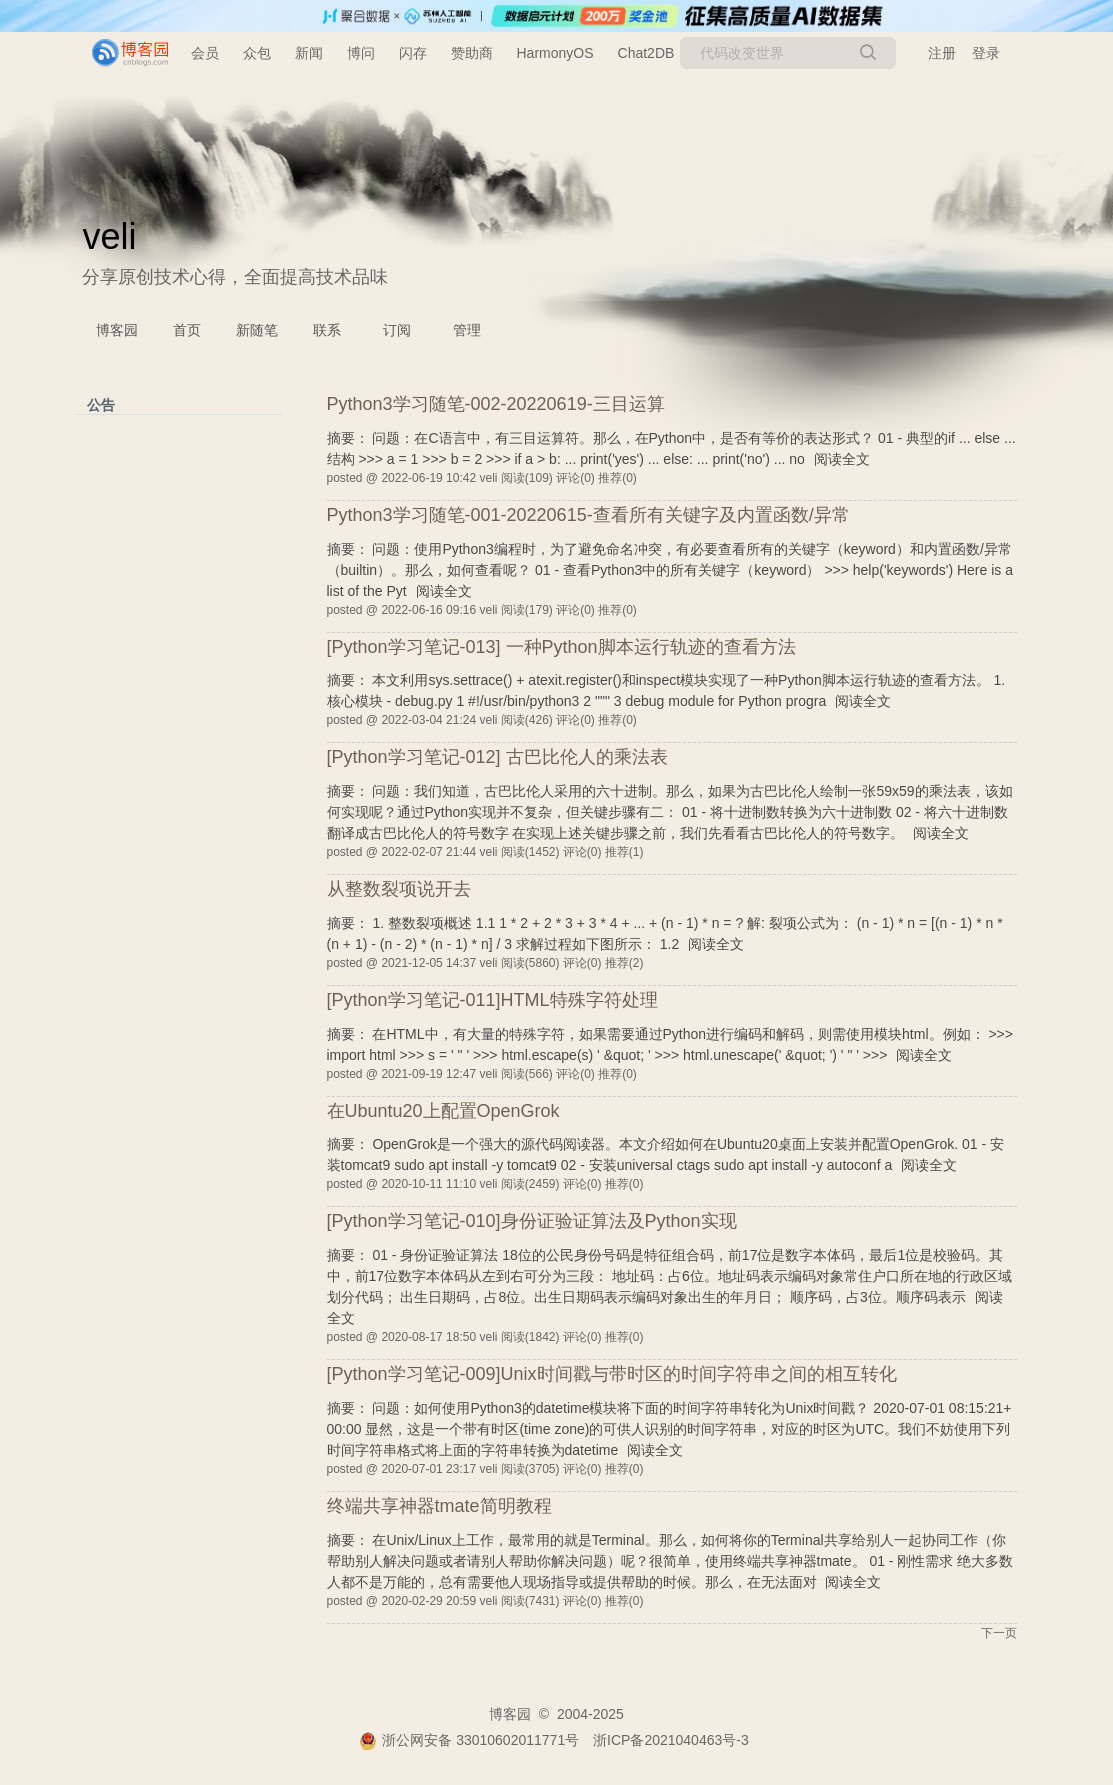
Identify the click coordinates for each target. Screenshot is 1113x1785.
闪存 (413, 53)
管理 (467, 330)
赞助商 (472, 53)
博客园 (117, 330)
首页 (187, 330)
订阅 (397, 330)
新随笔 (257, 330)
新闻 (309, 53)
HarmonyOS (555, 53)
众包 (257, 53)
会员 (205, 53)
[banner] (122, 53)
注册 (942, 53)
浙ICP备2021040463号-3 (671, 1740)
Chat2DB (646, 53)
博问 (361, 53)
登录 (986, 53)
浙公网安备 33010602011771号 (469, 1740)
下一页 (999, 1633)
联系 (327, 330)
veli (110, 236)
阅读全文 (842, 459)
